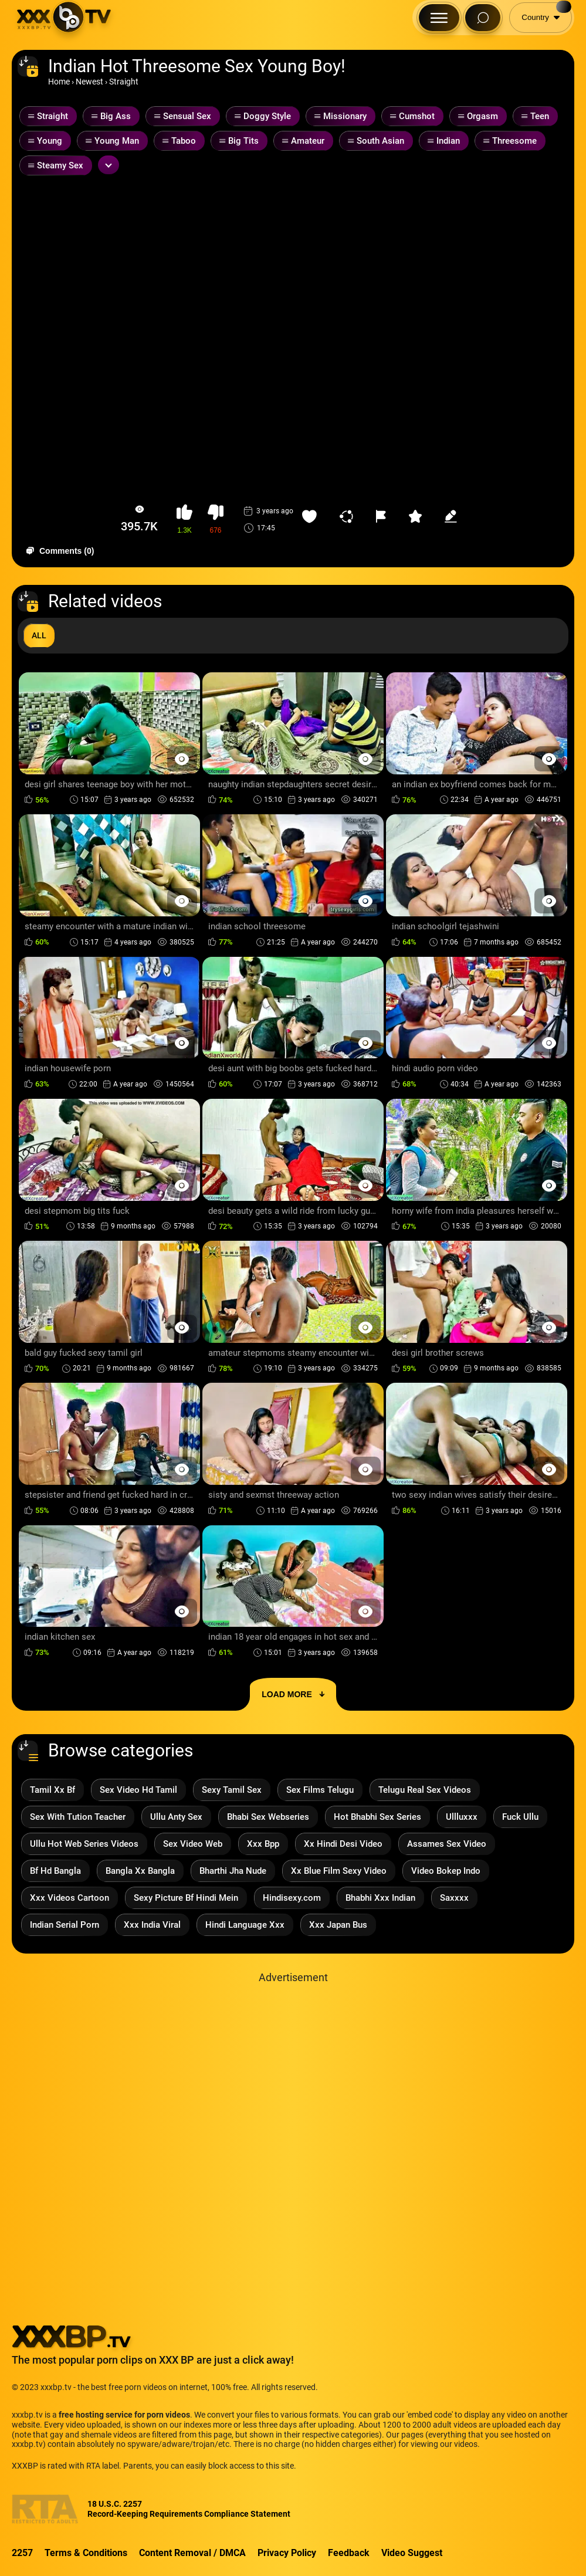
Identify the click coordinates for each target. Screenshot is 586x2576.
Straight (123, 81)
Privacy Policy (287, 2552)
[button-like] (184, 519)
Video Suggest (411, 2552)
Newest (89, 81)
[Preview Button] (182, 758)
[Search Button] (482, 17)
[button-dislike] (215, 519)
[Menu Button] (439, 17)
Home (59, 81)
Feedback (349, 2552)
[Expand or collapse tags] (108, 164)
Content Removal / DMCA (192, 2552)
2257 (22, 2552)
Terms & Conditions (86, 2552)
